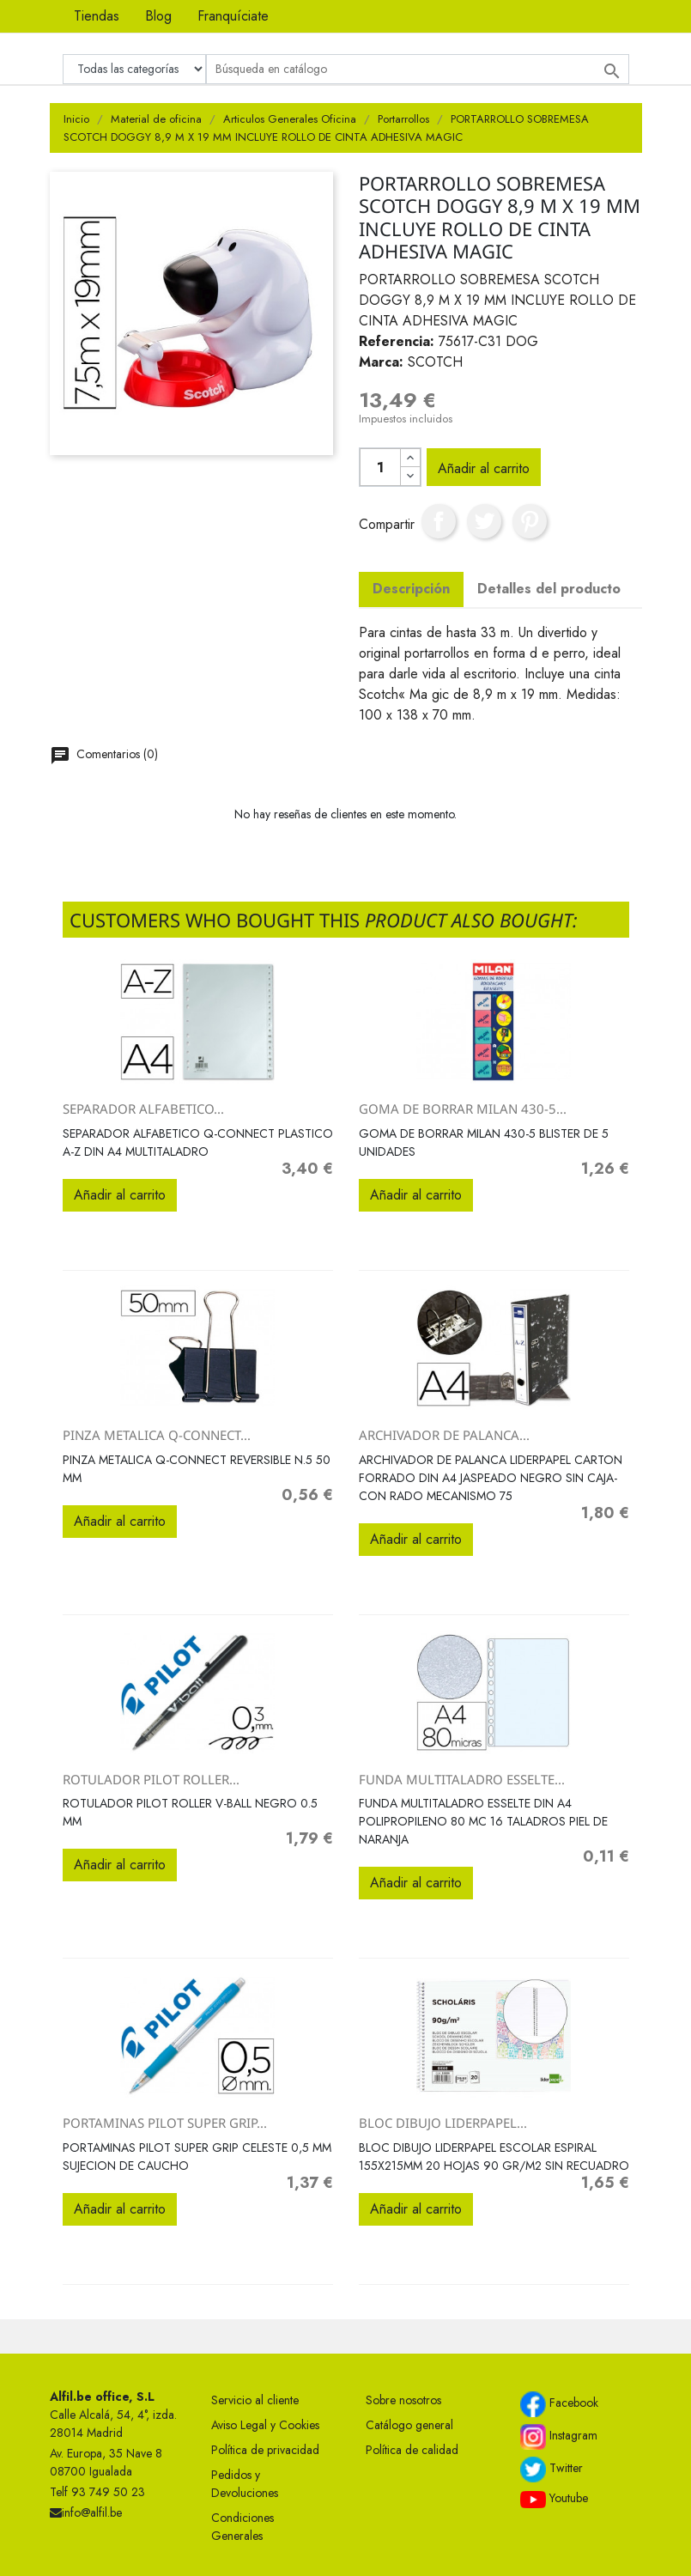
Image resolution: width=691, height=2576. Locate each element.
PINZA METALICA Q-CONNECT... (157, 1434)
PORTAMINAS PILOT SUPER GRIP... (165, 2122)
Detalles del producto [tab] (549, 588)
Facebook (559, 2404)
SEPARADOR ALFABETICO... (143, 1108)
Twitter (551, 2469)
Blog (158, 16)
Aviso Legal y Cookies (265, 2424)
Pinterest (529, 521)
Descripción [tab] (411, 588)
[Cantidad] (380, 467)
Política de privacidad (265, 2449)
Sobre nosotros (403, 2400)
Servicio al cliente (255, 2400)
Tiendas (96, 16)
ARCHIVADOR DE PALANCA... (444, 1434)
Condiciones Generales (242, 2526)
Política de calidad (412, 2449)
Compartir (438, 521)
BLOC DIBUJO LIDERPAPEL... (443, 2122)
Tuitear (484, 521)
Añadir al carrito (484, 468)
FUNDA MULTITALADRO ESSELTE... (462, 1779)
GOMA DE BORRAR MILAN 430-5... (463, 1108)
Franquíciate (233, 16)
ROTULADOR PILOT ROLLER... (151, 1779)
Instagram (558, 2437)
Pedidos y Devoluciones (244, 2483)
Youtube (554, 2498)
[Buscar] (417, 69)
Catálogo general (409, 2424)
